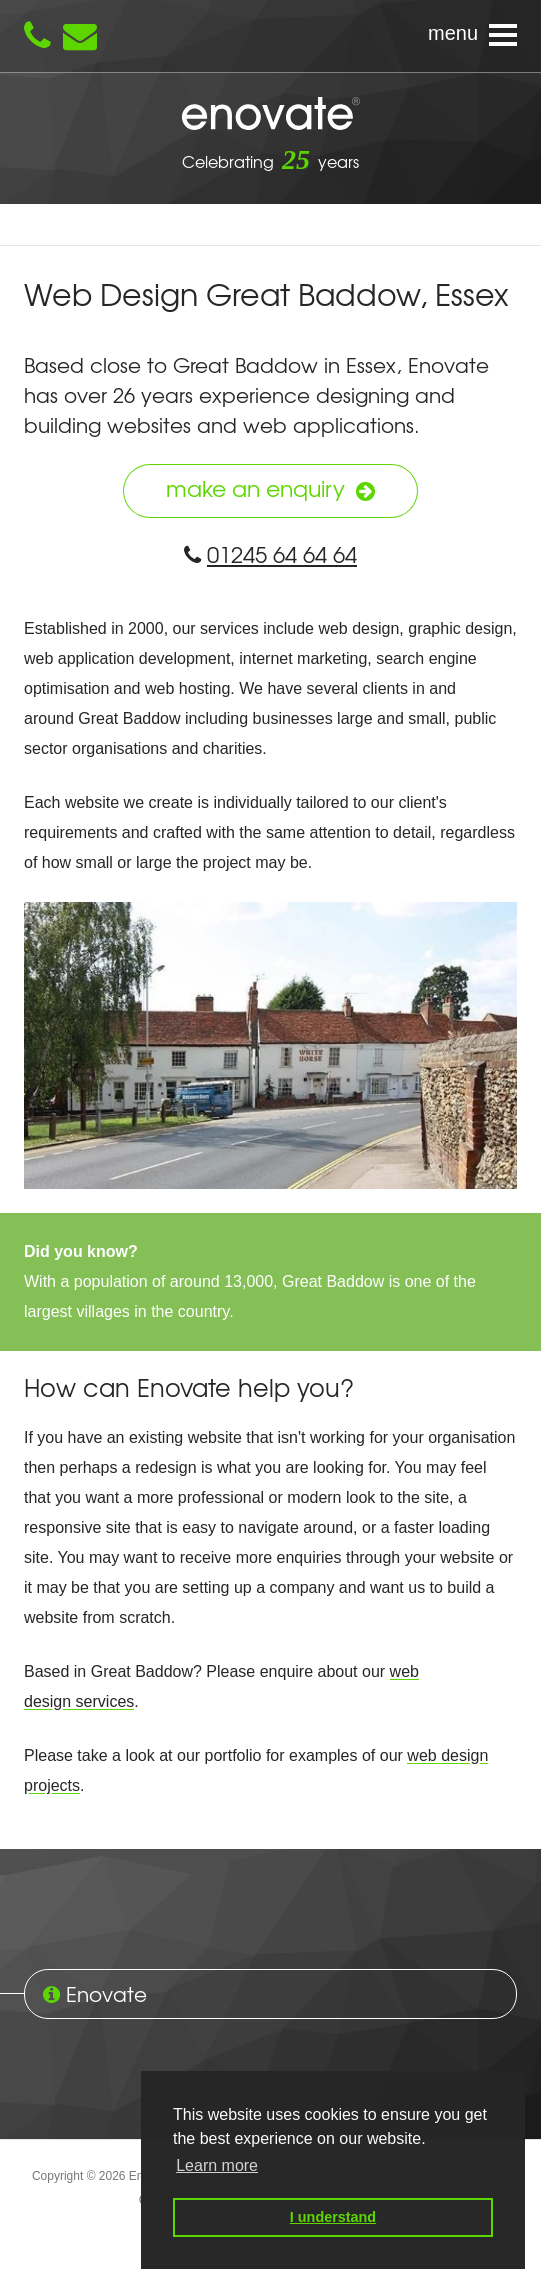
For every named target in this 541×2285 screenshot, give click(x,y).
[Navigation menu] (270, 36)
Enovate (271, 115)
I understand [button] (333, 2217)
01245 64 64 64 (270, 554)
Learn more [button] (217, 2165)
